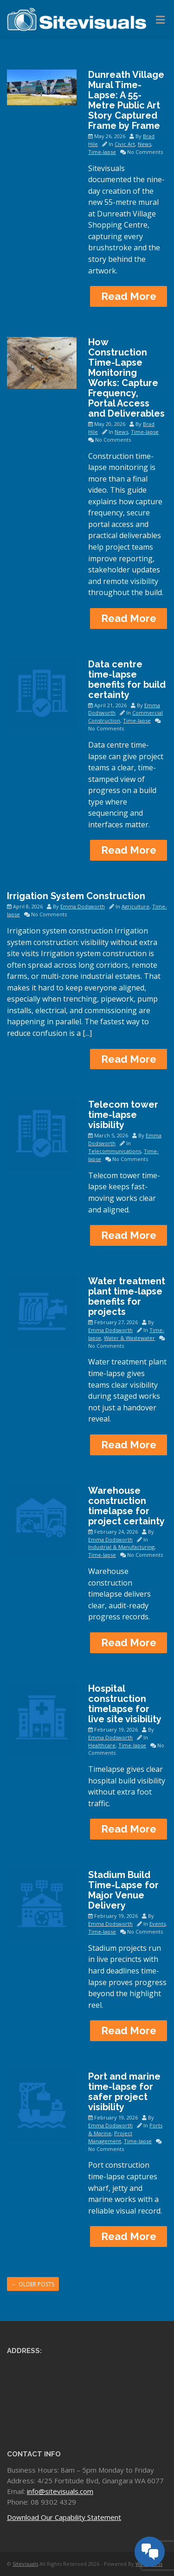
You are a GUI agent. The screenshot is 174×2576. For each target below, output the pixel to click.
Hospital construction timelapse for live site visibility (124, 1704)
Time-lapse (102, 151)
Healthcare (102, 1745)
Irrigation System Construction (76, 895)
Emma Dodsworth (82, 906)
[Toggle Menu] (160, 20)
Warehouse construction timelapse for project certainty (126, 1506)
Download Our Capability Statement (64, 2517)
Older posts (33, 2284)
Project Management (110, 2137)
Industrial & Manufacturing (121, 1546)
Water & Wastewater (129, 1337)
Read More (128, 296)
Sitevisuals (25, 2563)
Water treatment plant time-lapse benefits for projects (126, 1296)
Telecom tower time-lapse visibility (123, 1114)
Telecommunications (114, 1151)
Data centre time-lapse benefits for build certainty (127, 679)
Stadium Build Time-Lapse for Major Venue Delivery (123, 1890)
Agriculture (135, 906)
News (144, 143)
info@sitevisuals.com (60, 2491)
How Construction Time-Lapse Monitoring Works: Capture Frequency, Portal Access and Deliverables (126, 377)
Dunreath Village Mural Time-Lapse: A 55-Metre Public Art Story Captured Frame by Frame (126, 100)
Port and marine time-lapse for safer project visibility (124, 2092)
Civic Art (125, 143)
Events (157, 1923)
